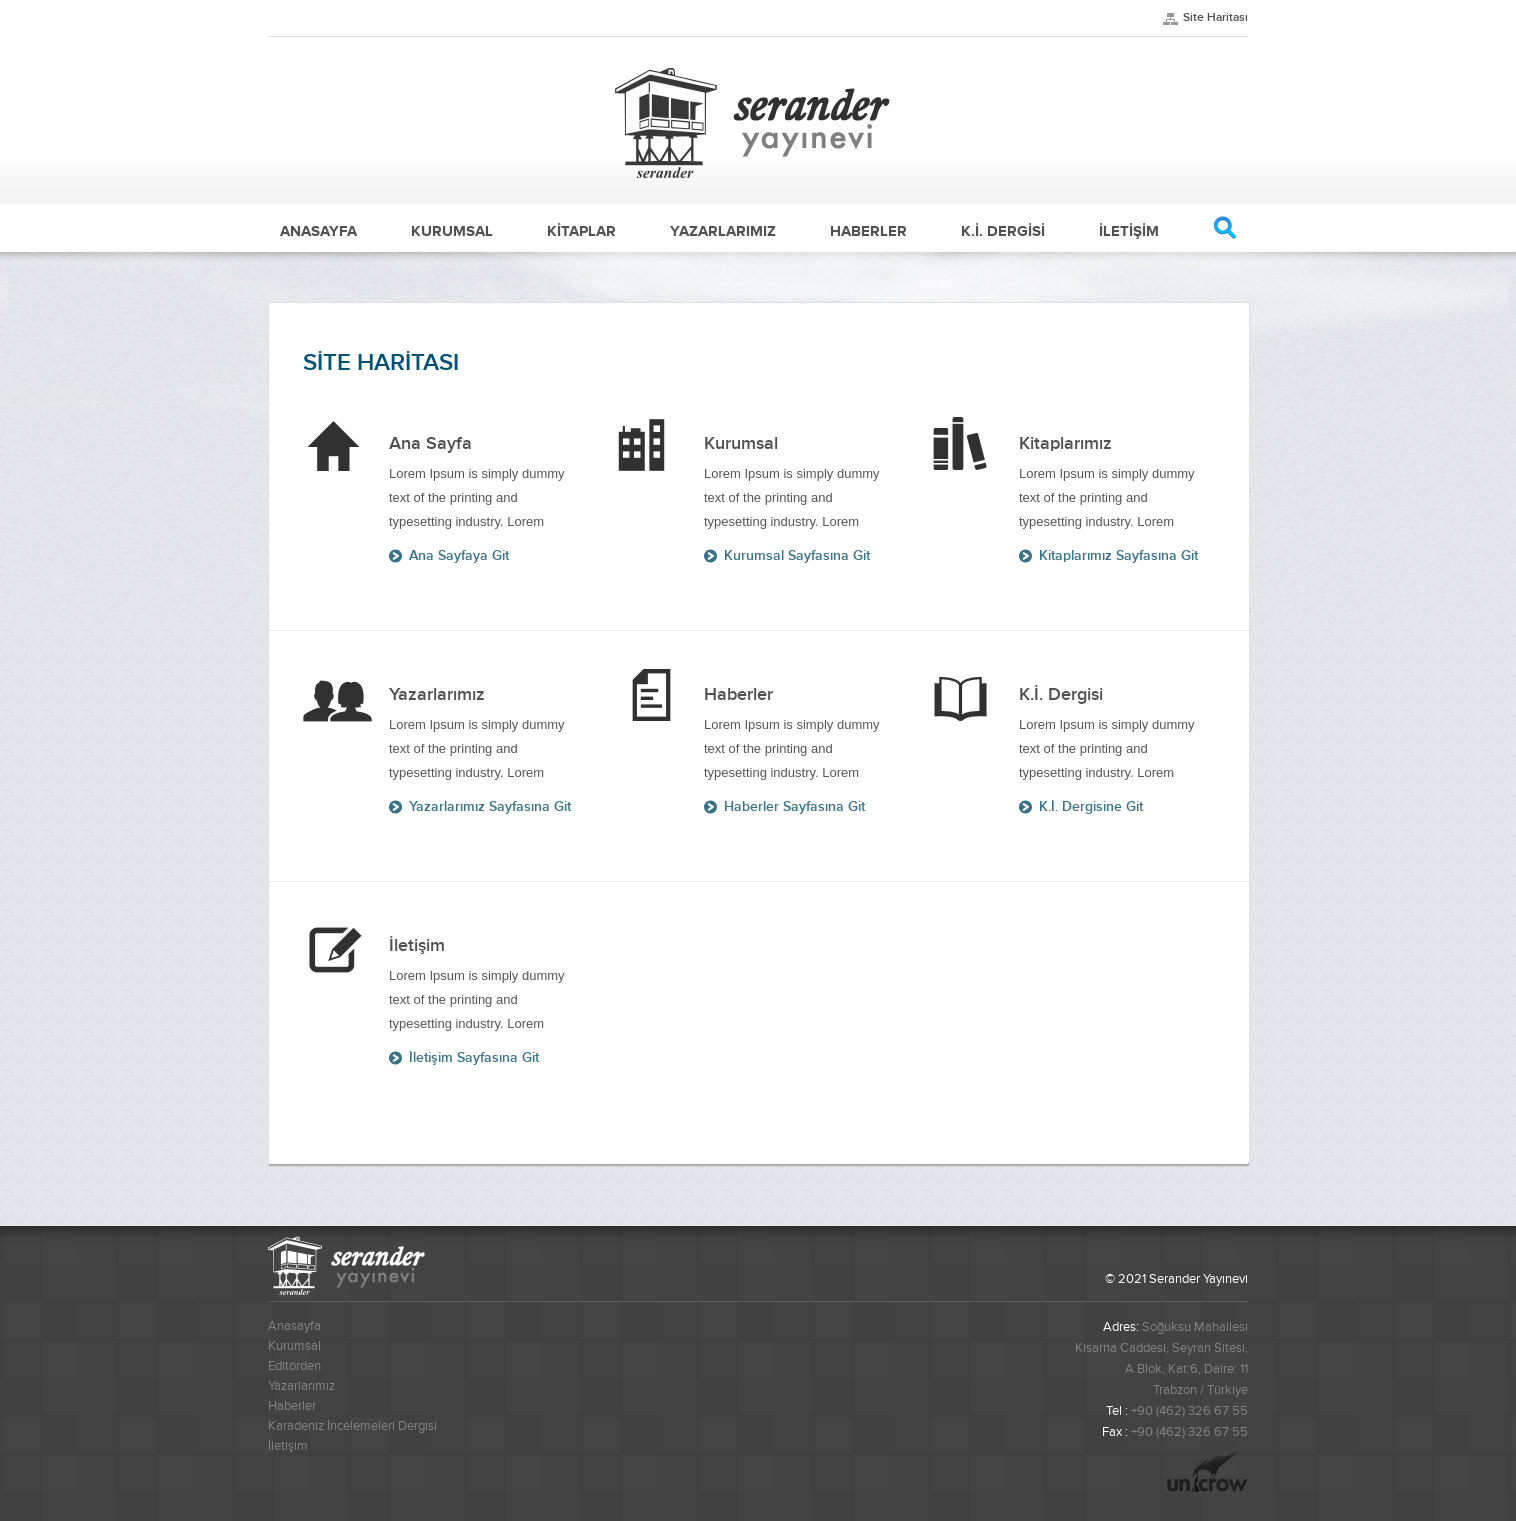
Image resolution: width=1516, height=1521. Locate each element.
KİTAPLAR (581, 231)
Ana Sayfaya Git (459, 555)
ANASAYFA (318, 231)
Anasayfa (294, 1326)
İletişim (288, 1446)
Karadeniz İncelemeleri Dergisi (352, 1426)
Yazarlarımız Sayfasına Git (490, 806)
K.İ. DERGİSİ (1003, 231)
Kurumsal (294, 1346)
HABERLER (868, 231)
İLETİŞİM (1129, 231)
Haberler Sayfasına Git (794, 806)
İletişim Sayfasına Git (474, 1057)
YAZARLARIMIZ (723, 231)
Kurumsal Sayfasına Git (797, 555)
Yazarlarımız (301, 1386)
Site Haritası (1215, 17)
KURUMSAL (452, 231)
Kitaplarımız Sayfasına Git (1118, 555)
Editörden (294, 1366)
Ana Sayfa (340, 444)
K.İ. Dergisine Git (1091, 806)
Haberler (292, 1406)
